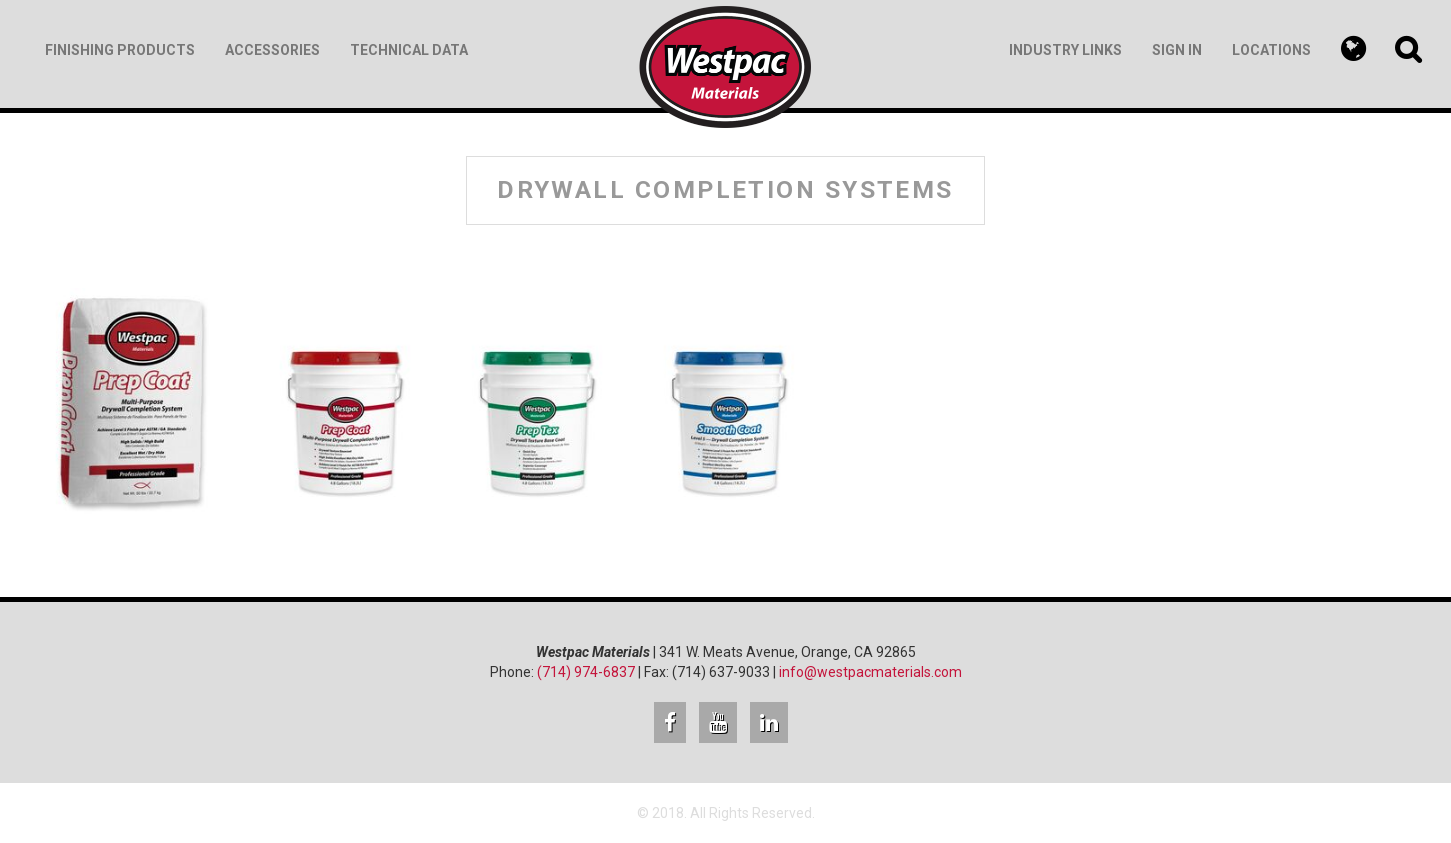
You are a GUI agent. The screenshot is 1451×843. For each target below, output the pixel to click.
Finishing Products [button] (120, 50)
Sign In (1177, 50)
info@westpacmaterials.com (870, 672)
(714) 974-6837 (586, 672)
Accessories (272, 50)
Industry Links (1065, 50)
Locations (1271, 50)
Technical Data (409, 50)
